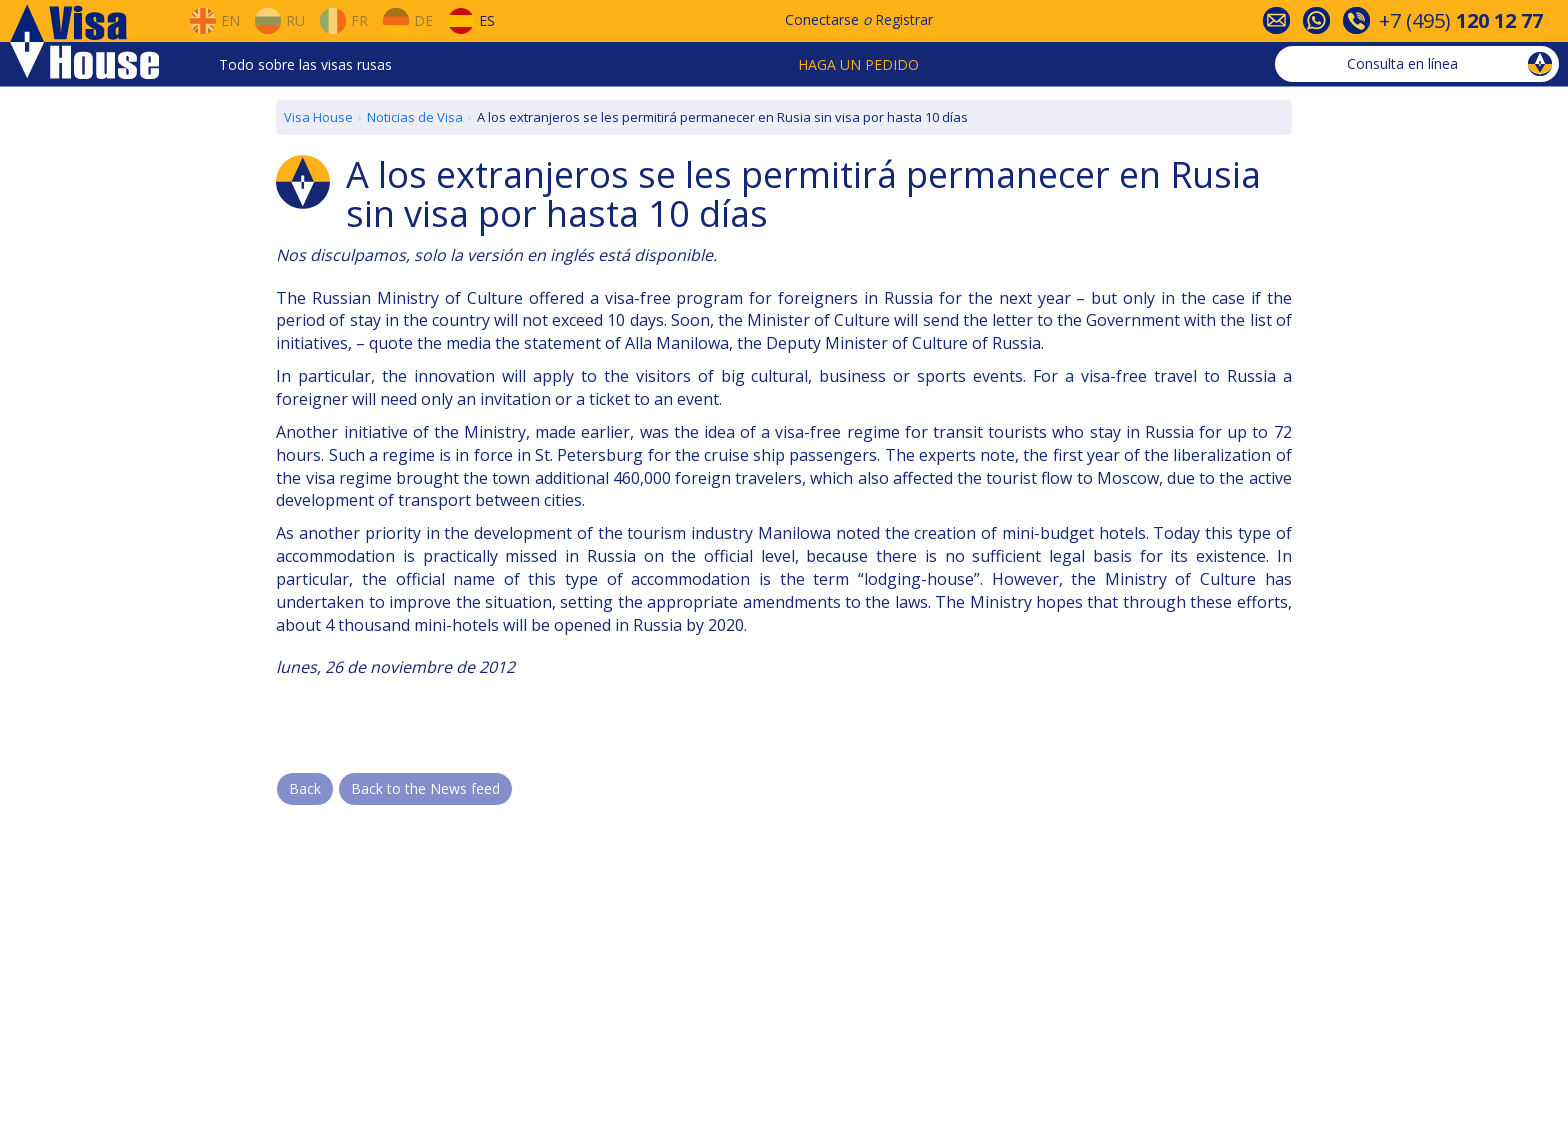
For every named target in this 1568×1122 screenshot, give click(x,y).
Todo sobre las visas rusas (305, 64)
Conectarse (822, 19)
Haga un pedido (858, 64)
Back (305, 788)
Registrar (904, 19)
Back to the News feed (425, 788)
